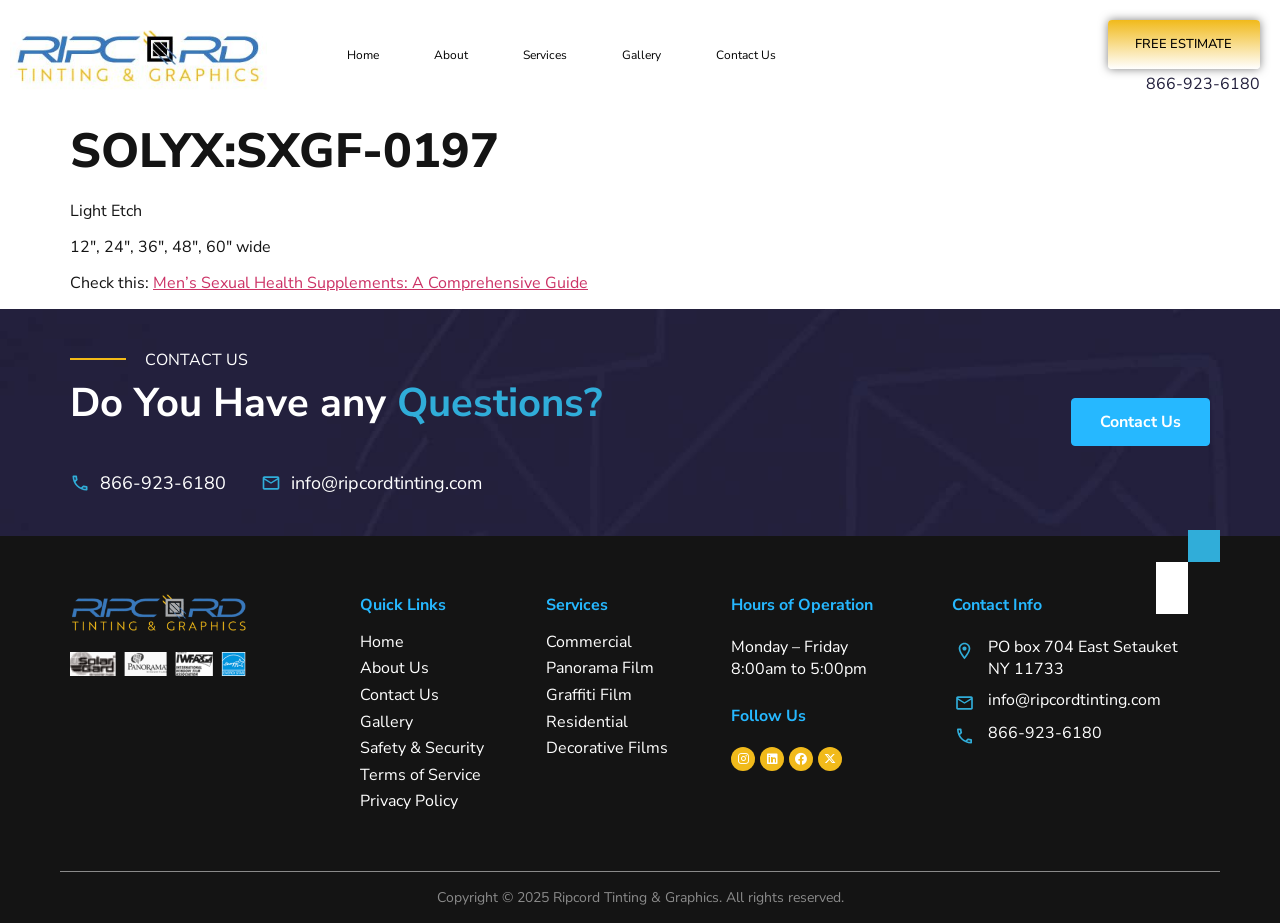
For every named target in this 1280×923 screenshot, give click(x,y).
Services (545, 56)
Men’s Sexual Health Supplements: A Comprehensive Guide (370, 284)
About (451, 56)
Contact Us (746, 56)
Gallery (641, 56)
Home (363, 56)
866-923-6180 (1203, 84)
